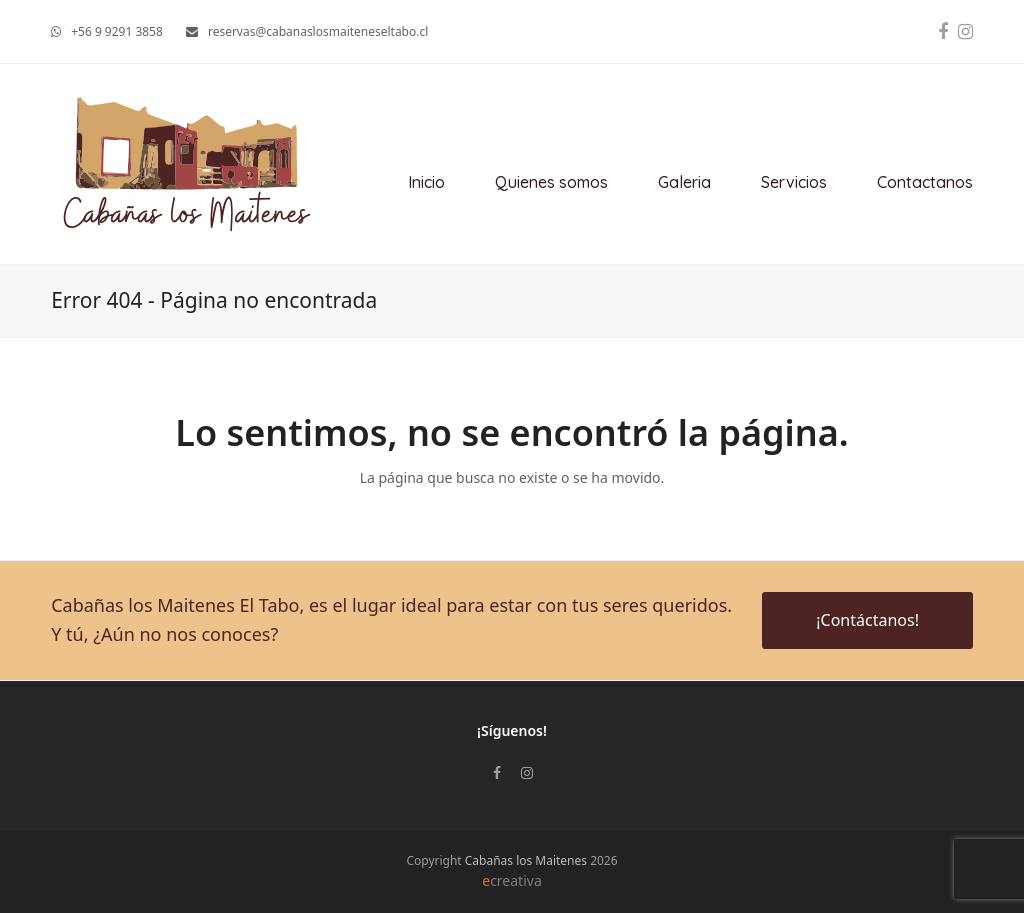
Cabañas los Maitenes (526, 860)
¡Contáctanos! (867, 620)
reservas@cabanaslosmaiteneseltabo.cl (318, 31)
